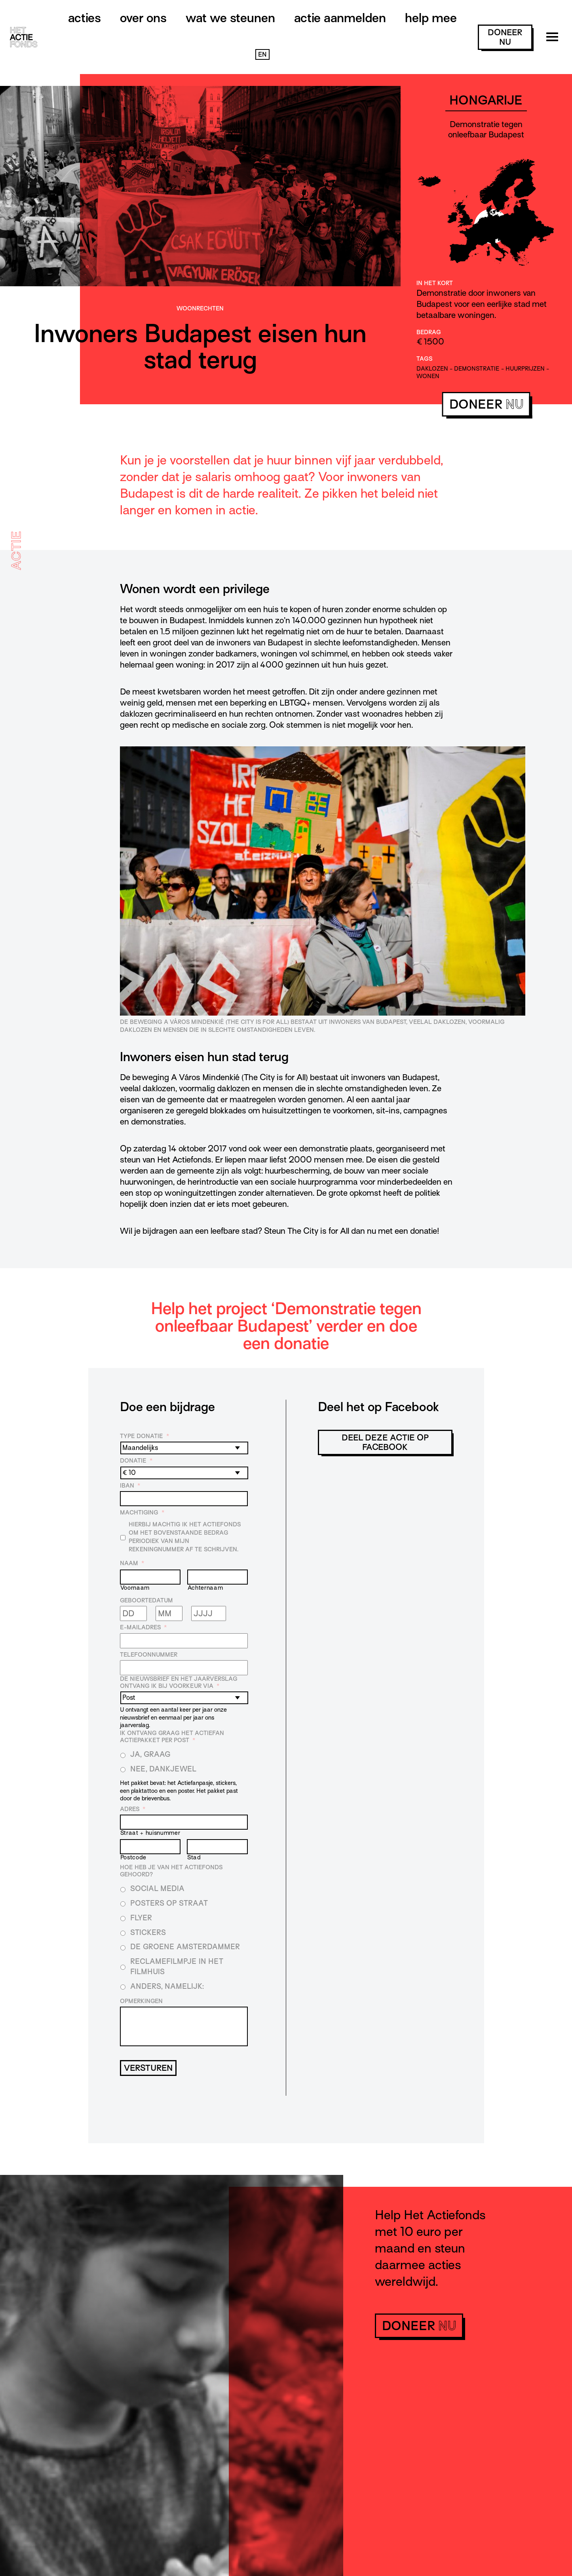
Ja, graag (150, 1754)
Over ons (143, 18)
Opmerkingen (141, 2001)
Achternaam (205, 1587)
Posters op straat (169, 1903)
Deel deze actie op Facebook (385, 1442)
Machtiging (142, 1512)
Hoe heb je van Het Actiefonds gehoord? (171, 1871)
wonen (427, 376)
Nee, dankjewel (163, 1769)
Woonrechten (200, 308)
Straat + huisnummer (150, 1833)
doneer (505, 37)
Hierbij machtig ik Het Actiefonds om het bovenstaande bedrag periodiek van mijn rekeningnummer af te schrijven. (185, 1536)
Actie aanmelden (340, 18)
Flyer (141, 1918)
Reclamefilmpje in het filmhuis (176, 1966)
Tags (424, 359)
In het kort (434, 283)
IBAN (130, 1485)
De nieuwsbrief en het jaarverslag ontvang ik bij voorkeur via (179, 1682)
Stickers (148, 1932)
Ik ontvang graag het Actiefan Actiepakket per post (172, 1736)
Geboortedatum (146, 1600)
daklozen (432, 368)
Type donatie (144, 1436)
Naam (132, 1563)
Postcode (133, 1857)
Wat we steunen (230, 18)
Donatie (136, 1460)
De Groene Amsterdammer (185, 1946)
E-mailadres (143, 1627)
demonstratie (477, 368)
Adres (132, 1809)
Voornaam (135, 1587)
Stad (194, 1857)
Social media (157, 1888)
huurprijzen (525, 368)
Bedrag (428, 332)
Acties (84, 18)
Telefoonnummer (148, 1654)
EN (262, 54)
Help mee (431, 18)
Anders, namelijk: (167, 1986)
